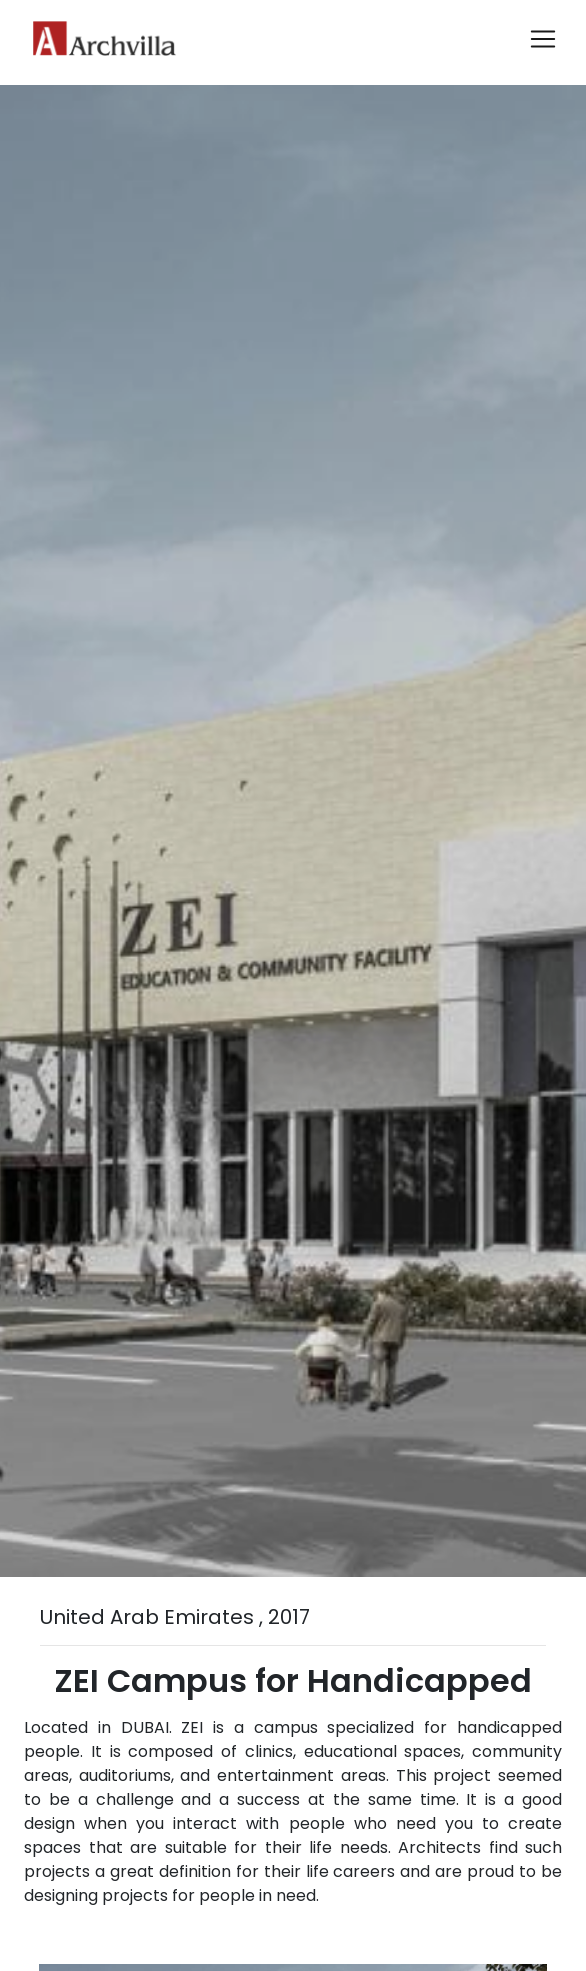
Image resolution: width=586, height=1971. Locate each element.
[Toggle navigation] (543, 39)
